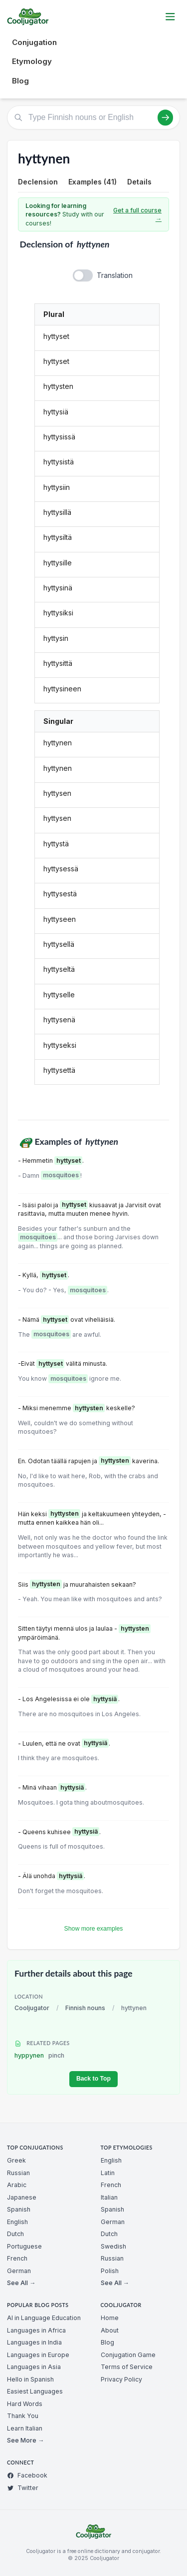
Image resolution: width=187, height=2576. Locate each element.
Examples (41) (92, 181)
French (17, 2258)
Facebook (27, 2475)
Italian (109, 2197)
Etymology (32, 61)
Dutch (15, 2234)
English (17, 2222)
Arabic (16, 2185)
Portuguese (24, 2246)
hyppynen (39, 2055)
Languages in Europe (38, 2355)
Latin (108, 2173)
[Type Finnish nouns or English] (93, 117)
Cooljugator (31, 2008)
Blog (20, 80)
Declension (38, 181)
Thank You (22, 2416)
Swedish (113, 2246)
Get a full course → (137, 214)
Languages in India (34, 2342)
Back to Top (93, 2078)
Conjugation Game (128, 2355)
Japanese (21, 2197)
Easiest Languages (35, 2391)
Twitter (22, 2488)
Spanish (18, 2209)
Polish (110, 2271)
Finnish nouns (85, 2008)
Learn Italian (24, 2428)
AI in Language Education (44, 2318)
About (110, 2330)
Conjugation (34, 42)
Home (110, 2318)
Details (139, 181)
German (19, 2271)
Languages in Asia (34, 2367)
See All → (21, 2283)
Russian (18, 2173)
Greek (16, 2160)
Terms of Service (127, 2367)
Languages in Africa (36, 2330)
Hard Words (24, 2404)
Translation (115, 275)
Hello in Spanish (30, 2379)
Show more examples (93, 1928)
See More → (25, 2440)
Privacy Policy (121, 2379)
